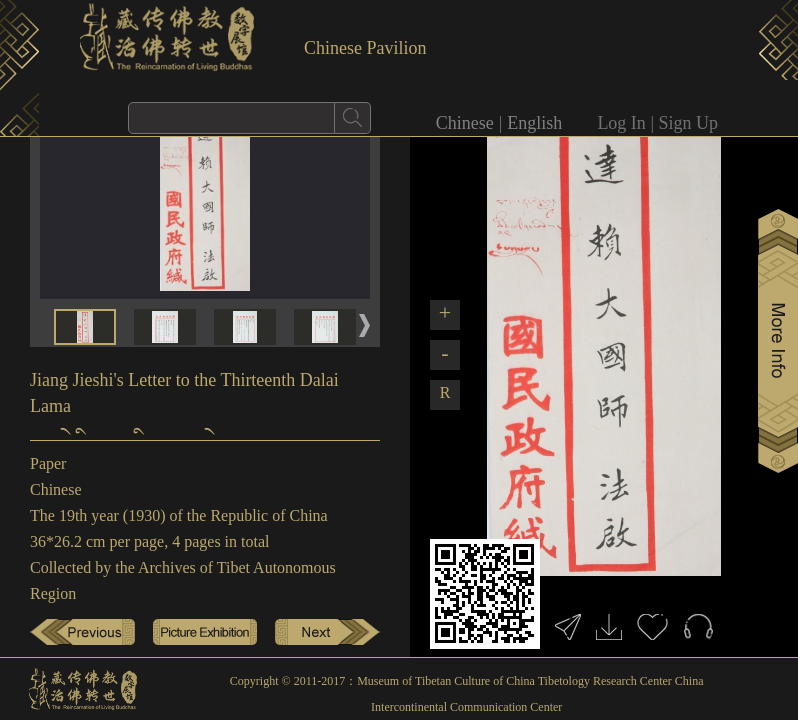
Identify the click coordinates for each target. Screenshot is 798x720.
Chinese (465, 123)
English (534, 123)
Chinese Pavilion (365, 48)
